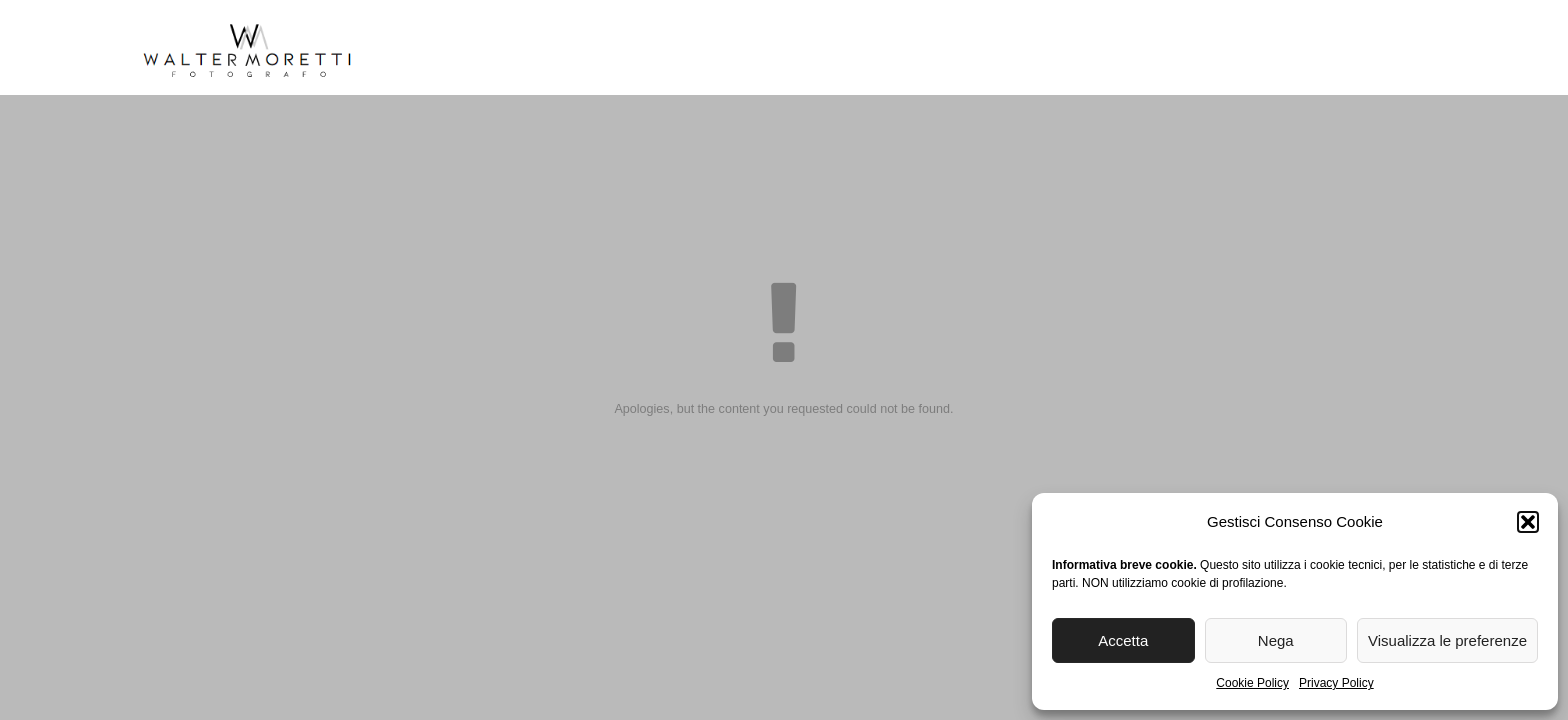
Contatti (1208, 49)
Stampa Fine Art (1004, 49)
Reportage (847, 49)
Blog (1121, 49)
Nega (1276, 640)
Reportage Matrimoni (676, 49)
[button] (1528, 522)
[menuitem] (1286, 55)
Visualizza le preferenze (1447, 640)
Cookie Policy (1252, 683)
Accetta (1123, 640)
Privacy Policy (1336, 683)
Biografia (508, 49)
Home (417, 49)
